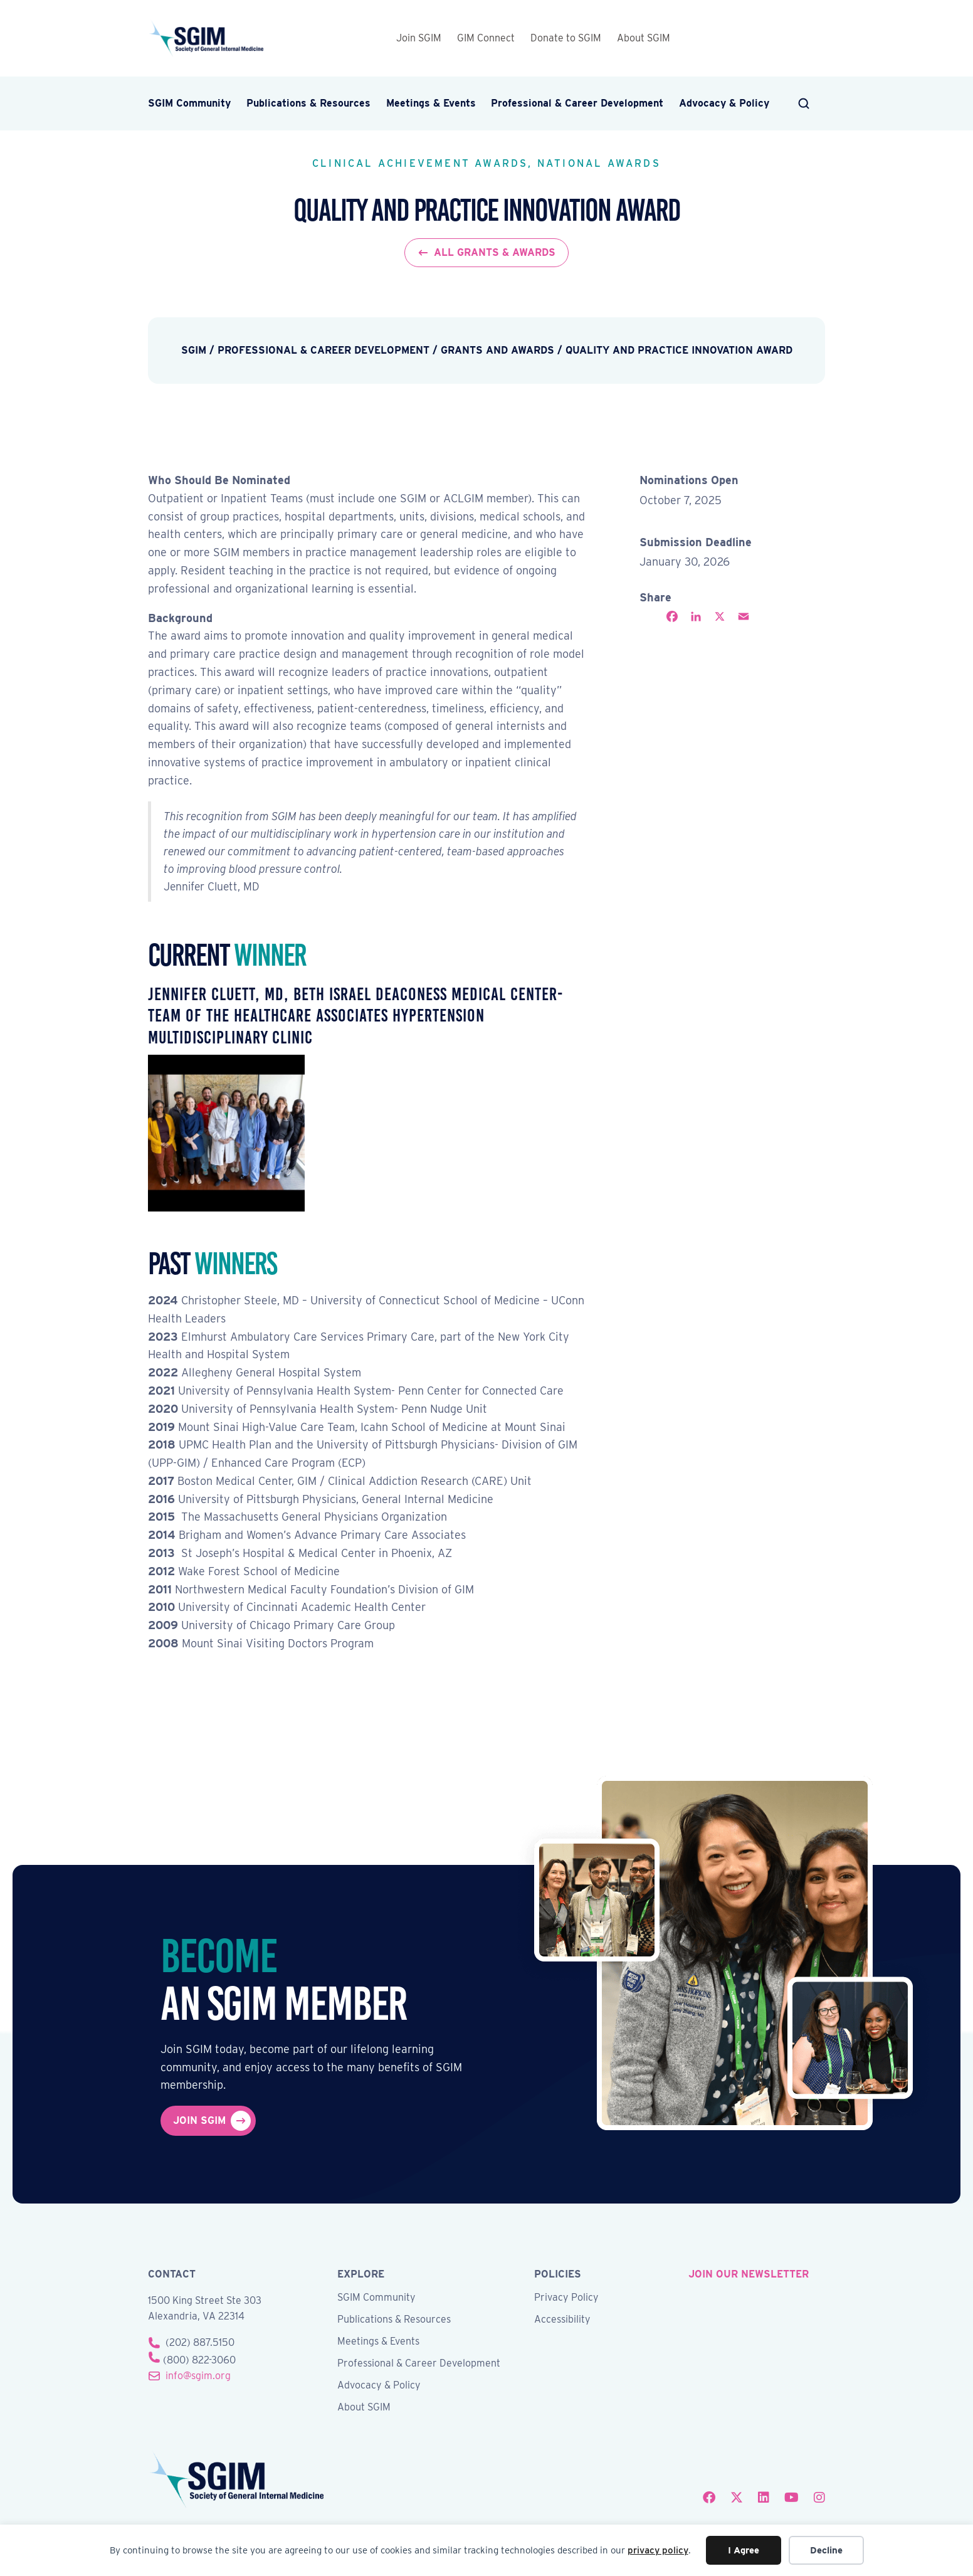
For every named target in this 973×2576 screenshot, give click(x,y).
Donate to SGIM (565, 38)
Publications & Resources (308, 103)
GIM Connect (486, 38)
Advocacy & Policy (724, 103)
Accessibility (562, 2320)
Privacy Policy (566, 2298)
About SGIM (643, 38)
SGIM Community (189, 103)
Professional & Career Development (577, 103)
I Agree (743, 2550)
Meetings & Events (431, 103)
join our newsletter (748, 2274)
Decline (826, 2550)
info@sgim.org (198, 2376)
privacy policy (658, 2550)
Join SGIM (418, 38)
